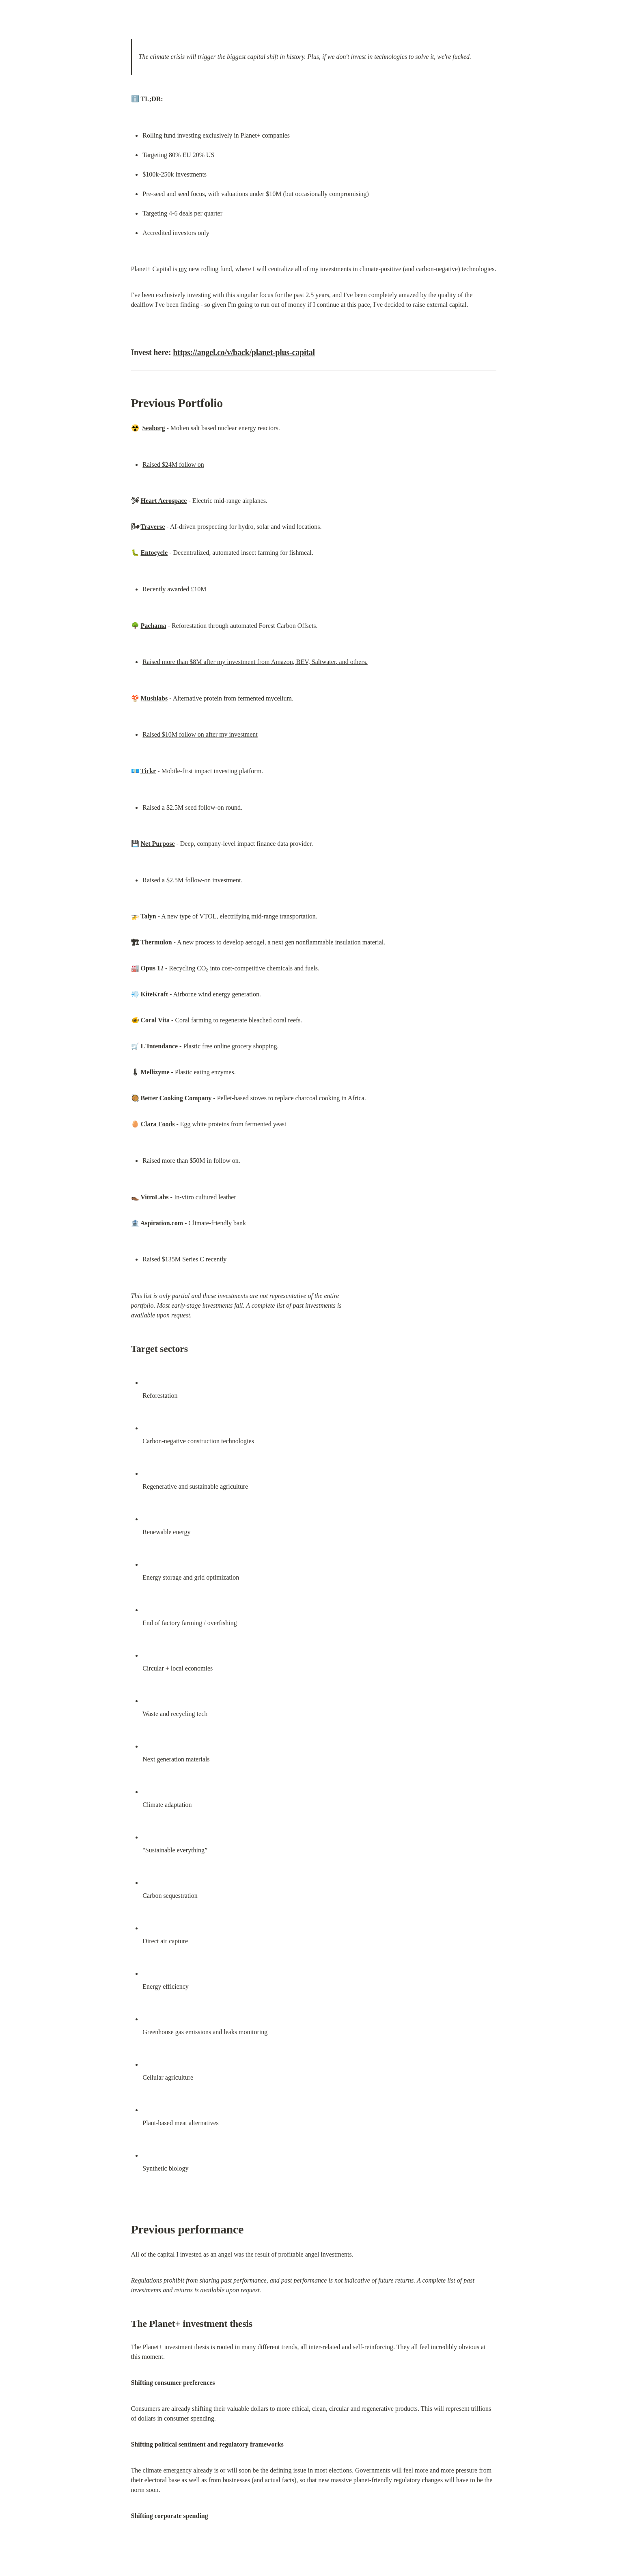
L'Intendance (159, 1046)
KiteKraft (154, 994)
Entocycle (154, 552)
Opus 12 (152, 968)
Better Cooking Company (176, 1098)
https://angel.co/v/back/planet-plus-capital (244, 352)
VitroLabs (154, 1197)
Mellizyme (155, 1072)
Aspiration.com (161, 1223)
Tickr (148, 770)
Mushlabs (154, 698)
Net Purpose (158, 843)
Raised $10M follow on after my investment (200, 734)
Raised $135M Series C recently (184, 1259)
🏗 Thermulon (151, 942)
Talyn (148, 916)
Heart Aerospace (164, 500)
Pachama (153, 625)
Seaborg (153, 428)
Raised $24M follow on (173, 464)
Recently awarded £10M (174, 589)
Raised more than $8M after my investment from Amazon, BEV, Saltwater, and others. (255, 661)
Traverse (152, 526)
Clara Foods (158, 1124)
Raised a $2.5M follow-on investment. (192, 880)
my (183, 268)
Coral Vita (155, 1020)
